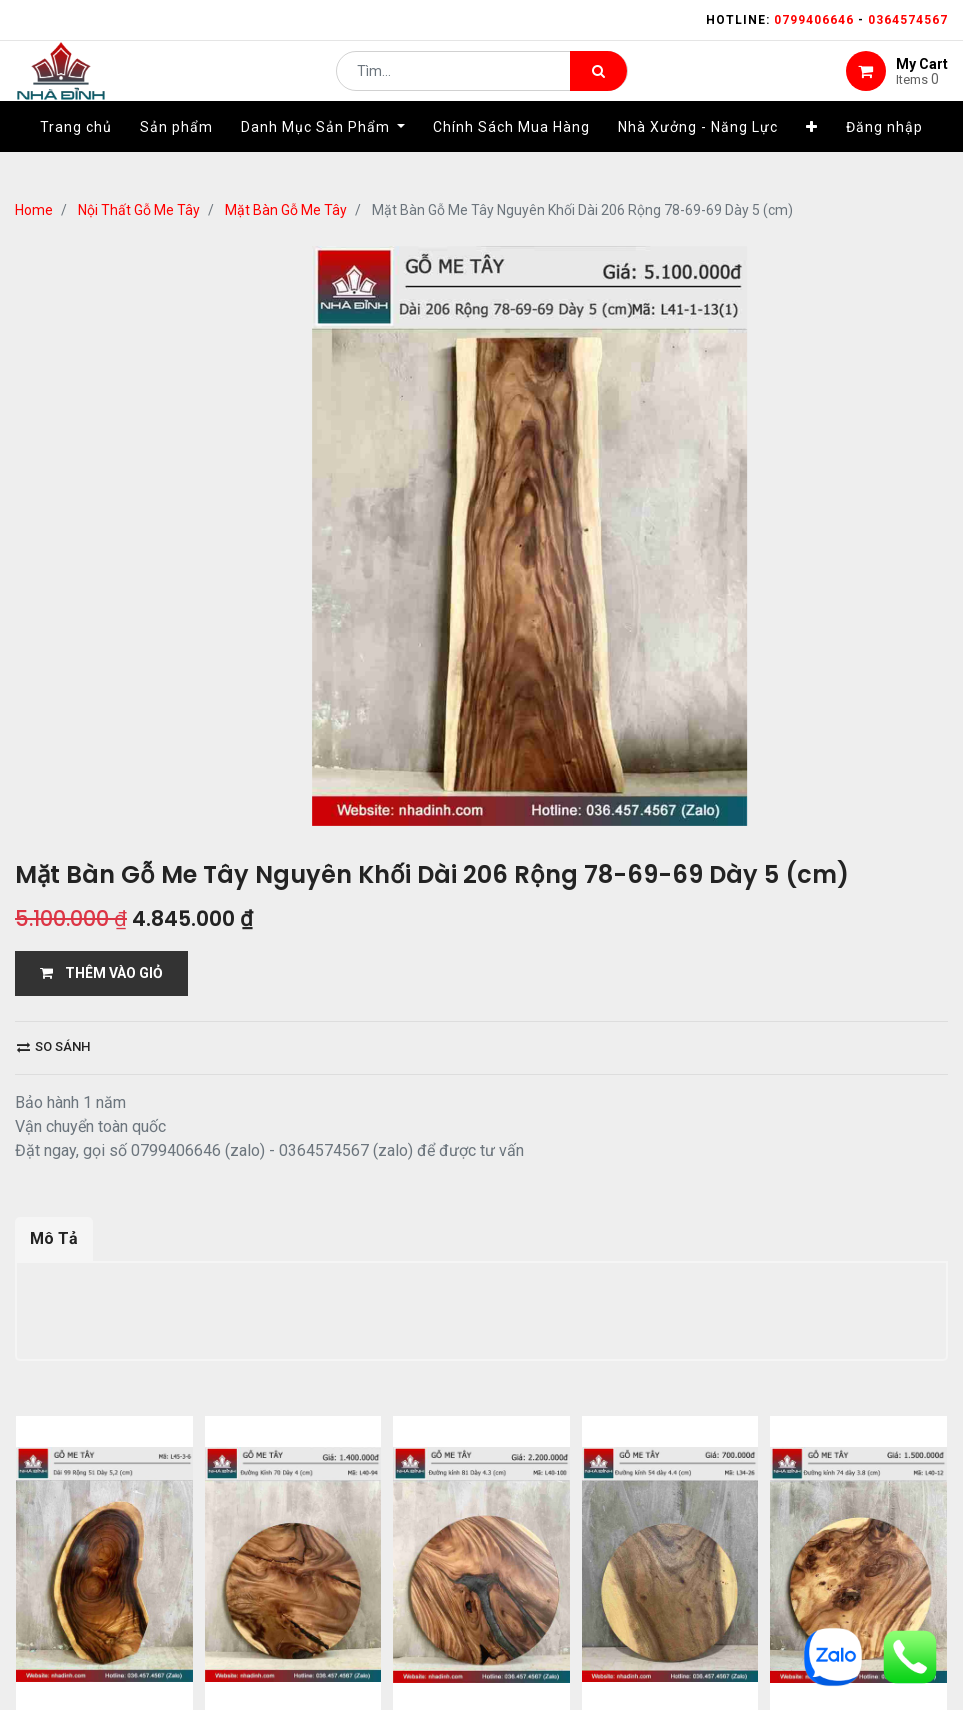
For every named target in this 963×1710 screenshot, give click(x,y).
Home (34, 210)
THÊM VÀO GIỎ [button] (101, 973)
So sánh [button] (53, 1046)
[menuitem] (76, 157)
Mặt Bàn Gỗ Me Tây (286, 210)
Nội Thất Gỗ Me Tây (139, 210)
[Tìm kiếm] (598, 86)
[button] (812, 157)
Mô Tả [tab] (54, 1238)
